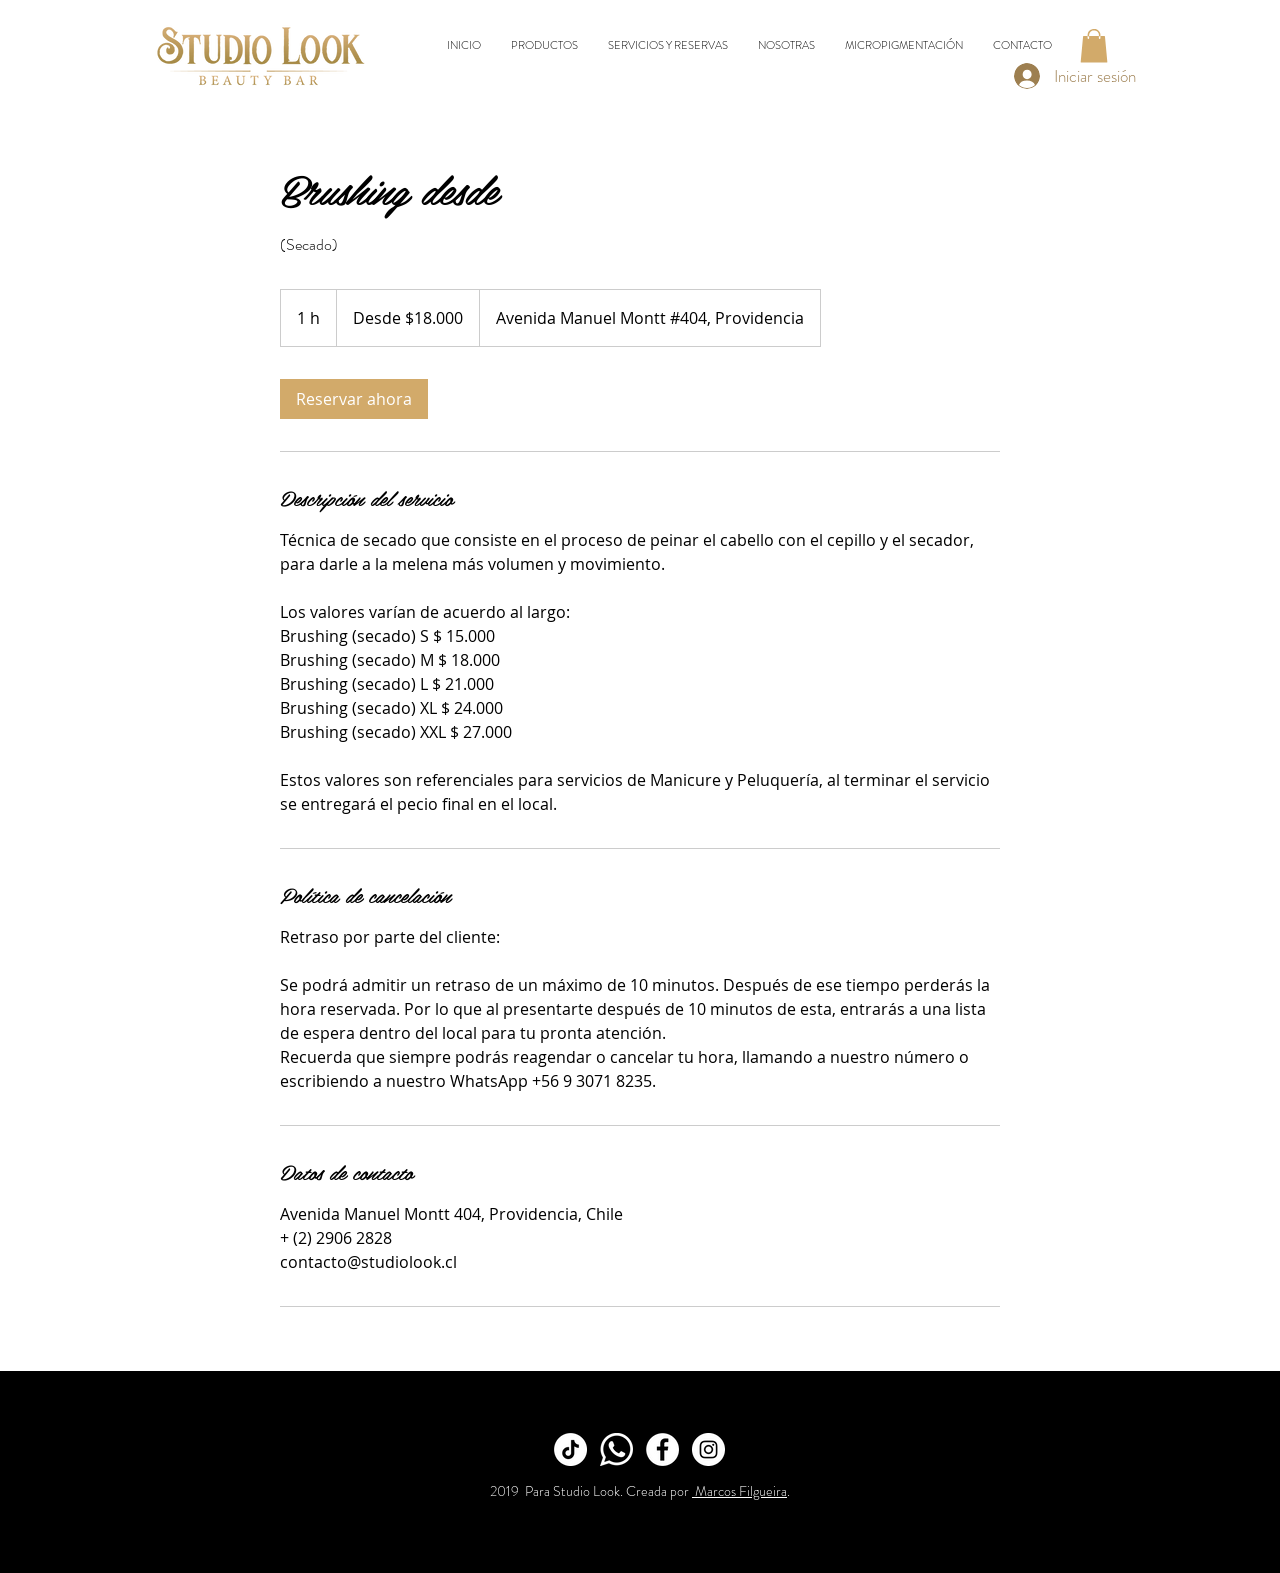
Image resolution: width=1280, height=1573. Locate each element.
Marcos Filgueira (739, 1491)
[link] (354, 399)
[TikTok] (570, 1449)
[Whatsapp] (616, 1449)
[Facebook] (662, 1449)
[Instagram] (708, 1449)
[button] (1094, 45)
